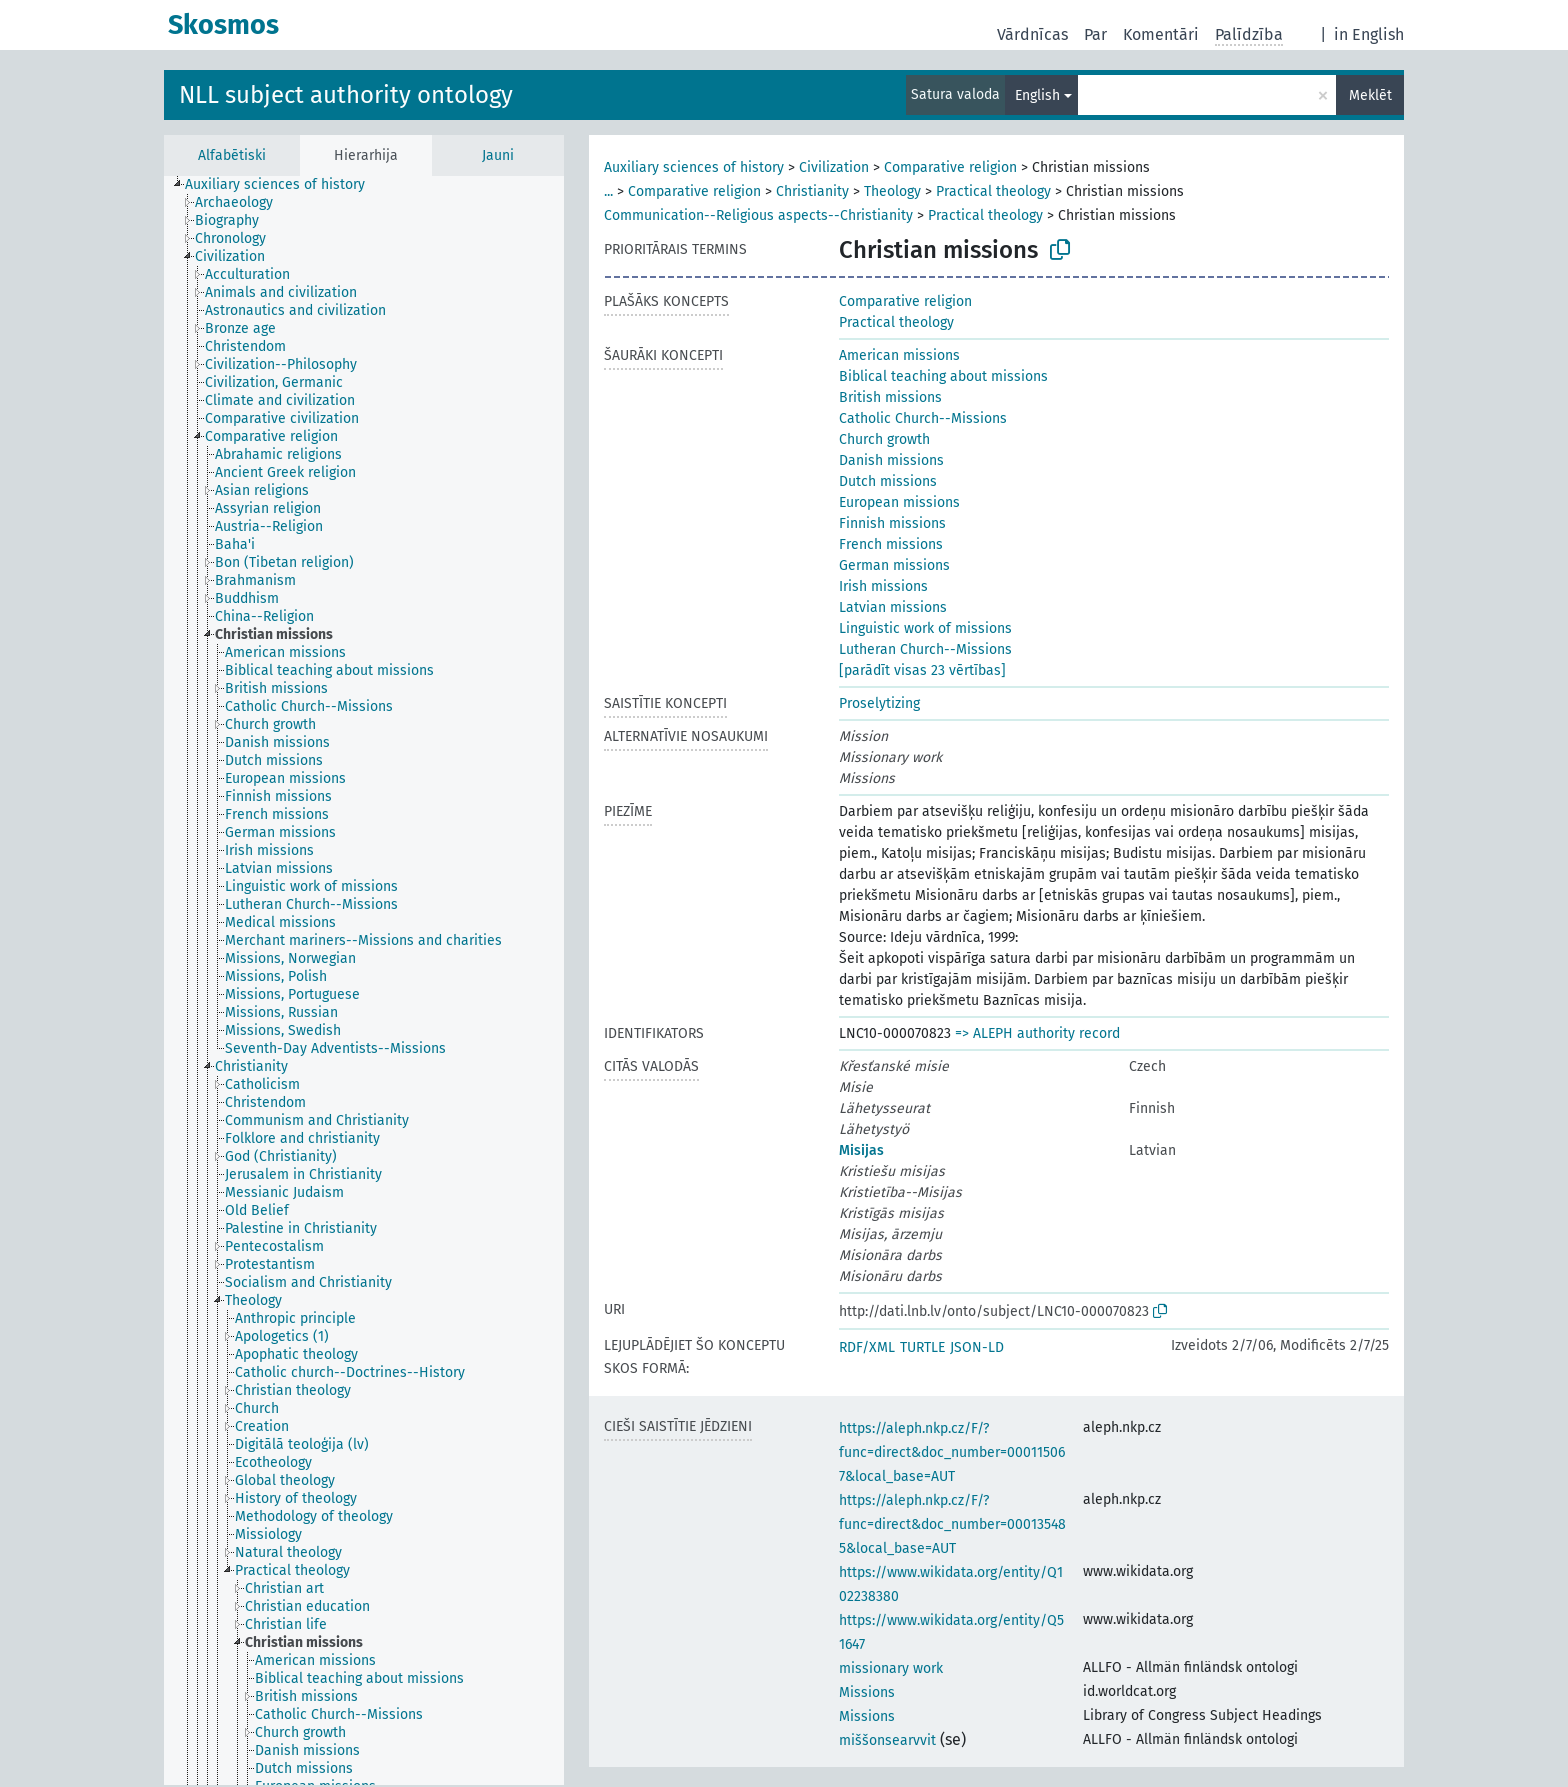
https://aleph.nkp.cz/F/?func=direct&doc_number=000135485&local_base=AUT (952, 1524)
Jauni (498, 155)
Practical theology (993, 191)
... (608, 191)
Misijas (861, 1150)
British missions (890, 397)
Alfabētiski (232, 155)
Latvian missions (893, 607)
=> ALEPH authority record (1037, 1033)
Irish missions (883, 586)
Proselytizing (879, 703)
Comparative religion (950, 167)
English (1037, 95)
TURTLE (922, 1347)
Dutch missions (888, 481)
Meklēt (1370, 95)
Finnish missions (892, 523)
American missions (899, 355)
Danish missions (891, 460)
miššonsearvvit (887, 1740)
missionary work (891, 1668)
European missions (899, 502)
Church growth (884, 439)
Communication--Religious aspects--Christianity (758, 215)
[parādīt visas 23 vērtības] (922, 670)
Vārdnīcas (1032, 34)
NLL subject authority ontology (346, 95)
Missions (867, 1692)
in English (1369, 34)
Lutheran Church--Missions (925, 649)
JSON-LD (977, 1347)
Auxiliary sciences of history (694, 167)
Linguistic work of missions (925, 628)
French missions (891, 544)
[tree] (364, 980)
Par (1095, 34)
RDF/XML (867, 1347)
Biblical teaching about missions (943, 376)
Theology (892, 191)
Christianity (812, 191)
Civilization (834, 167)
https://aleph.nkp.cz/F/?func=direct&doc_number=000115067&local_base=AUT (952, 1452)
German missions (894, 565)
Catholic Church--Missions (923, 418)
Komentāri (1161, 34)
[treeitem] (283, 185)
